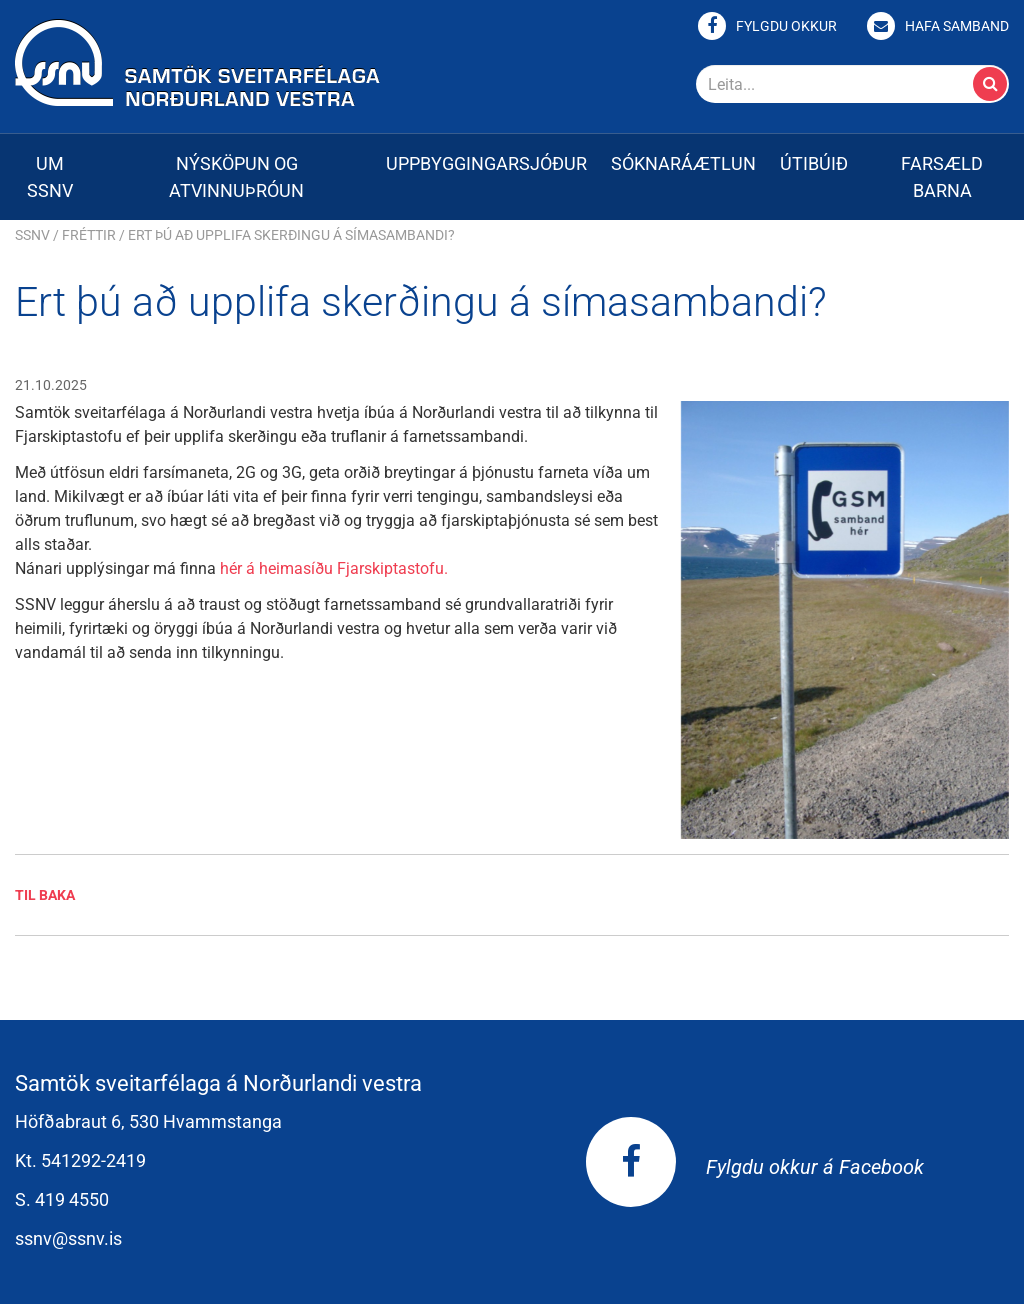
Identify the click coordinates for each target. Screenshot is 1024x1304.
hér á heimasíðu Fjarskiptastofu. (334, 568)
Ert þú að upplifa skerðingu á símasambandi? (291, 235)
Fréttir (89, 235)
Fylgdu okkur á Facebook (755, 1167)
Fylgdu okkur (786, 26)
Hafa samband (957, 26)
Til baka (45, 895)
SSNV (32, 235)
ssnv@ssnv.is (68, 1238)
